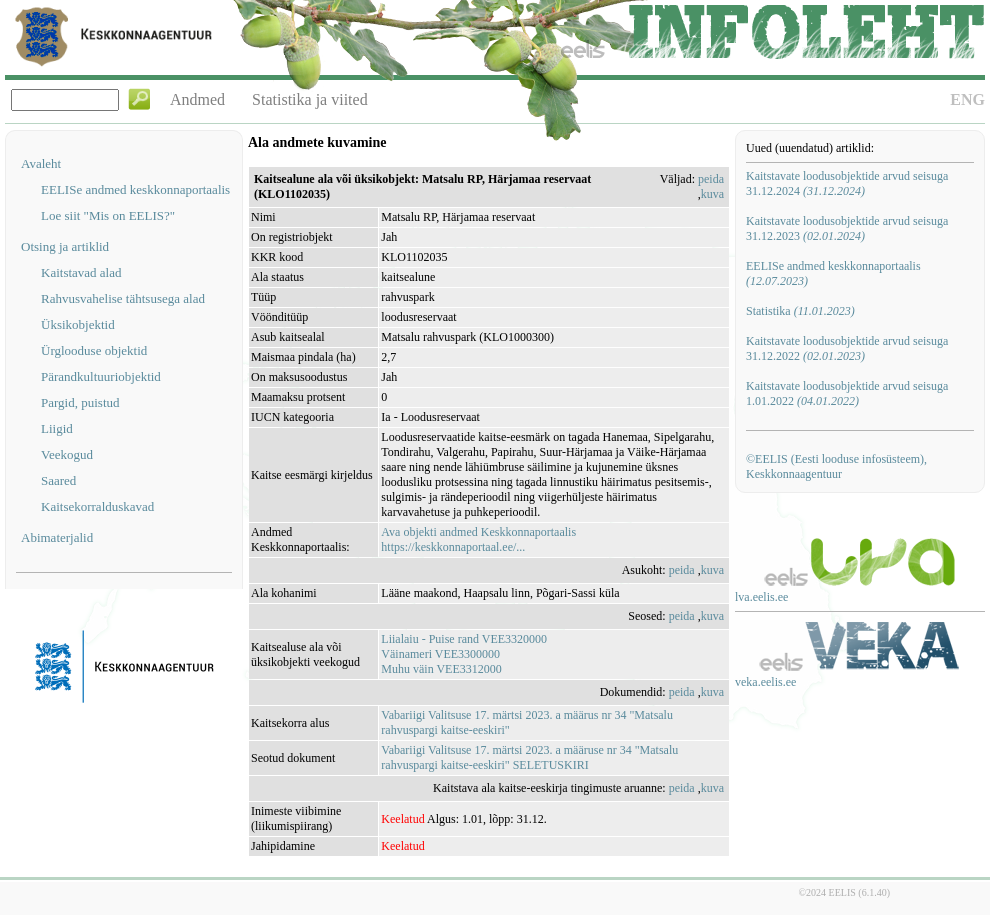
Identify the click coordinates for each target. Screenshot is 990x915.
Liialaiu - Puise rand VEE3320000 (464, 639)
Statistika (800, 311)
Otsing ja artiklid (65, 246)
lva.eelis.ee (761, 597)
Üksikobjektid (78, 324)
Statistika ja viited (310, 99)
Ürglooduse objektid (94, 350)
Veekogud (67, 454)
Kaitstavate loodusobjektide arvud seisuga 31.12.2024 (847, 183)
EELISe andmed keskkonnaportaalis (135, 189)
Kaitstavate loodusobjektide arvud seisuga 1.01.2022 (847, 393)
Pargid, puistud (80, 402)
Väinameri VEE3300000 (440, 654)
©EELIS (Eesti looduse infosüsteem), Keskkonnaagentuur (836, 466)
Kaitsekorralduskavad (97, 506)
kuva (712, 194)
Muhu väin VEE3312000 (441, 669)
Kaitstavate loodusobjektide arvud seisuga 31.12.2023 (847, 228)
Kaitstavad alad (81, 272)
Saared (58, 480)
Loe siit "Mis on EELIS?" (108, 215)
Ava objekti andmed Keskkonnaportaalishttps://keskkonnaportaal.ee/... (478, 539)
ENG (967, 99)
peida (711, 179)
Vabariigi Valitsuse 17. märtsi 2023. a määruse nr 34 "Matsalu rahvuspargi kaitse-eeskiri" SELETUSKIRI (529, 757)
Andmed (197, 99)
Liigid (57, 428)
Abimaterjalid (57, 537)
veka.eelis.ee (765, 682)
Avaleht (41, 163)
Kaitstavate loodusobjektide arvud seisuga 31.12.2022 (847, 348)
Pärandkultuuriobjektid (101, 376)
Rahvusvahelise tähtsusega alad (123, 298)
